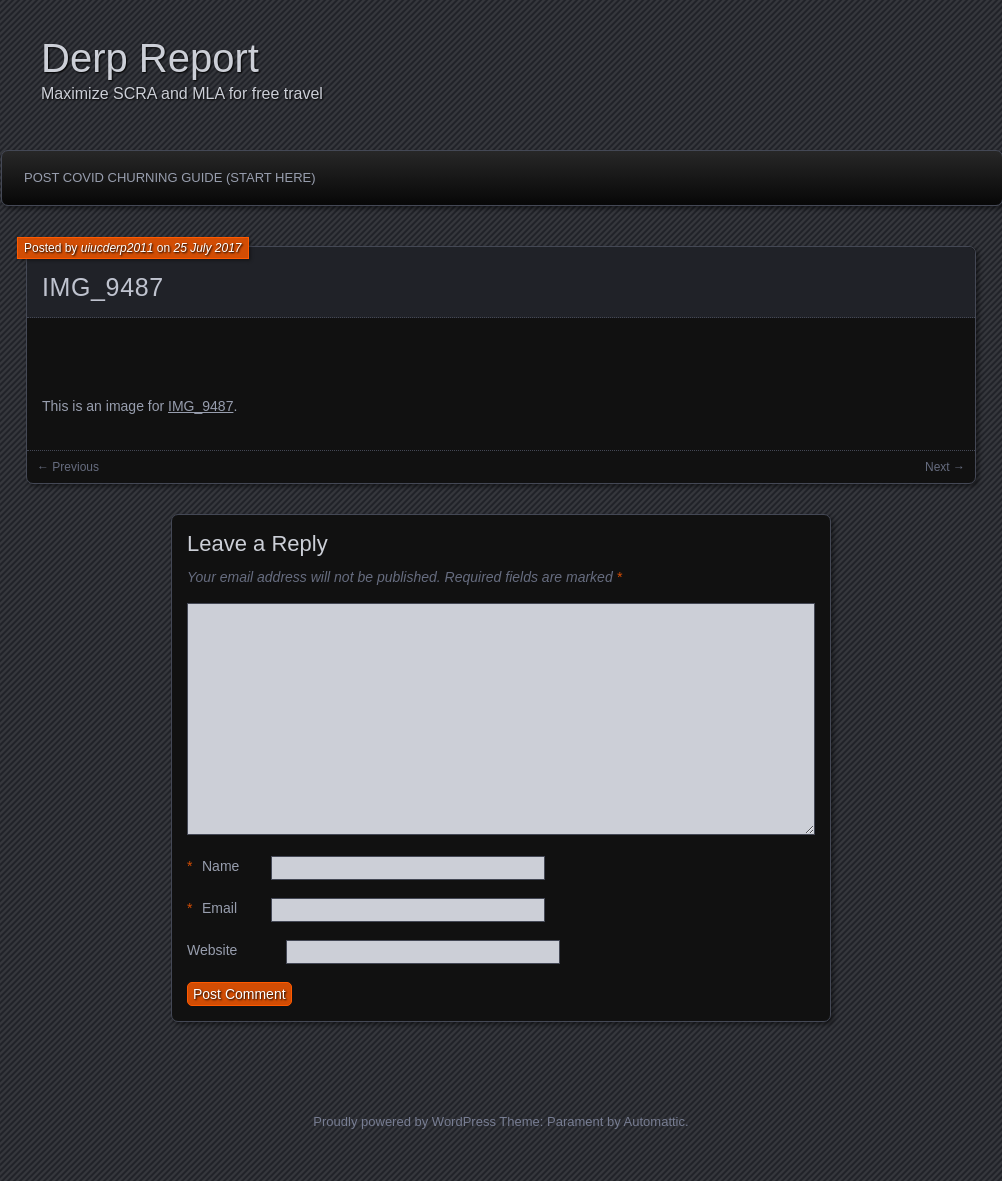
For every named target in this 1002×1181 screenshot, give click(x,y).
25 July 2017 (207, 248)
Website (212, 950)
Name (213, 866)
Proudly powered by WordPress (404, 1121)
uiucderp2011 (117, 248)
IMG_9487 (103, 287)
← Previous (68, 467)
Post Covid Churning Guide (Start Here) (170, 177)
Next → (945, 467)
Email (212, 908)
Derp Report (150, 58)
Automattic (654, 1121)
